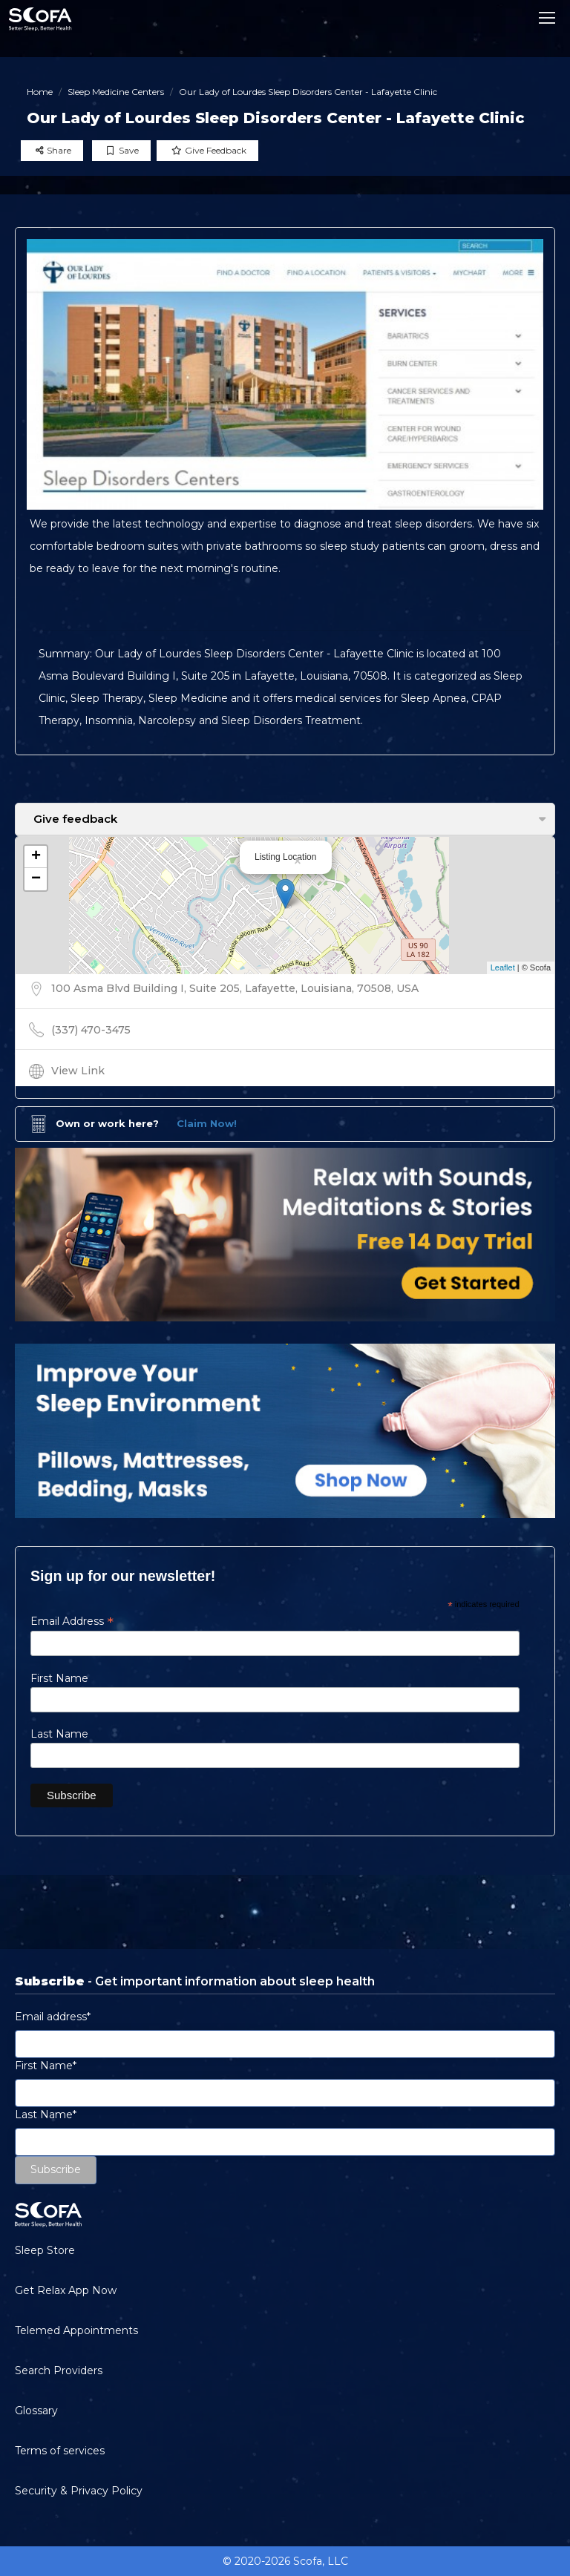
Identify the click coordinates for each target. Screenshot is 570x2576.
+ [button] (36, 857)
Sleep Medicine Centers (116, 91)
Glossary (36, 2410)
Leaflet (503, 967)
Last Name (59, 1734)
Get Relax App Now (66, 2290)
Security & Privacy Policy (78, 2490)
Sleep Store (45, 2250)
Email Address (72, 1621)
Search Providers (58, 2370)
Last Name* (45, 2114)
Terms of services (60, 2450)
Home (40, 91)
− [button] (36, 879)
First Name (59, 1678)
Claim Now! (207, 1123)
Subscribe (55, 2169)
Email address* (53, 2016)
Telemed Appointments (76, 2330)
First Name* (45, 2065)
